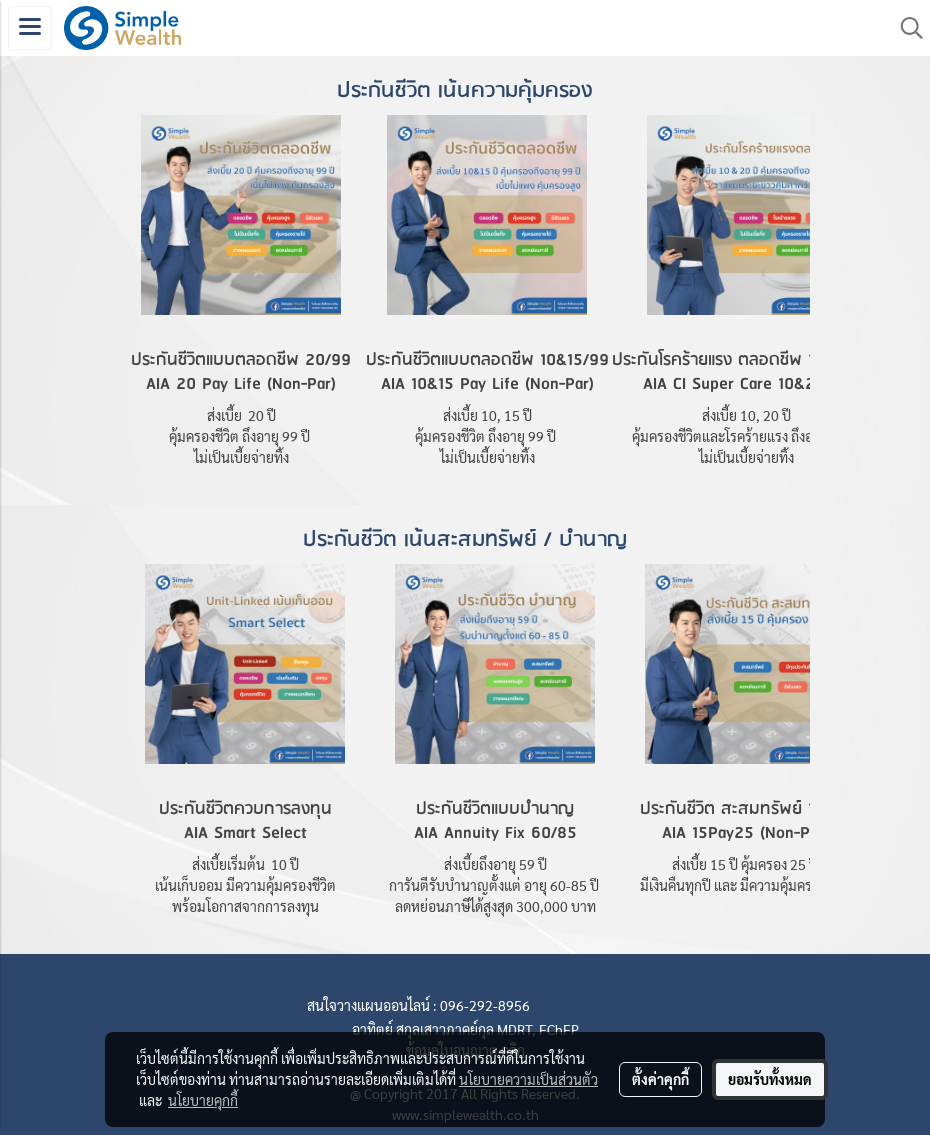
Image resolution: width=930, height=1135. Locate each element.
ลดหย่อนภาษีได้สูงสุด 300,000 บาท (495, 906)
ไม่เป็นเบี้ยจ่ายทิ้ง (241, 457)
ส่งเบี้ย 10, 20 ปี (746, 415)
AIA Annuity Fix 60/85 (495, 833)
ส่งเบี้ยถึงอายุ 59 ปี (495, 864)
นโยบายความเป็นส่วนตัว (528, 1079)
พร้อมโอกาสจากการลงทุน (245, 906)
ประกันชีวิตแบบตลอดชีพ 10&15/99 (487, 360)
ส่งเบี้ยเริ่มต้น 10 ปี (245, 864)
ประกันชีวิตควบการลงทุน (245, 809)
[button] (905, 28)
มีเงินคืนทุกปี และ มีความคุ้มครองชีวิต (745, 885)
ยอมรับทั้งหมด (770, 1079)
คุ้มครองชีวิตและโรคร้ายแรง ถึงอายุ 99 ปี (747, 436)
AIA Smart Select (245, 833)
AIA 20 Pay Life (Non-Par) (241, 384)
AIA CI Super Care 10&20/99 (747, 384)
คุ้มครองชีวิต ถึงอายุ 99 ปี (241, 436)
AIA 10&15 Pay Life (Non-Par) (487, 384)
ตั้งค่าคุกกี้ (660, 1079)
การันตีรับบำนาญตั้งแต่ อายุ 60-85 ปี (495, 885)
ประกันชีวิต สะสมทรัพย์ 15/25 (745, 809)
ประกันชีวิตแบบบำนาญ (495, 809)
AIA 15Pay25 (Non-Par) (745, 833)
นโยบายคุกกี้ (203, 1100)
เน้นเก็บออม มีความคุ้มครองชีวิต (245, 885)
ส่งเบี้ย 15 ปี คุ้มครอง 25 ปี (745, 864)
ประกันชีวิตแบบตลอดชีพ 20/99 (241, 360)
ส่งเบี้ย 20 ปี (241, 415)
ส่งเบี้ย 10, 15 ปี (487, 415)
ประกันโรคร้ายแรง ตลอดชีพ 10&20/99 (746, 360)
